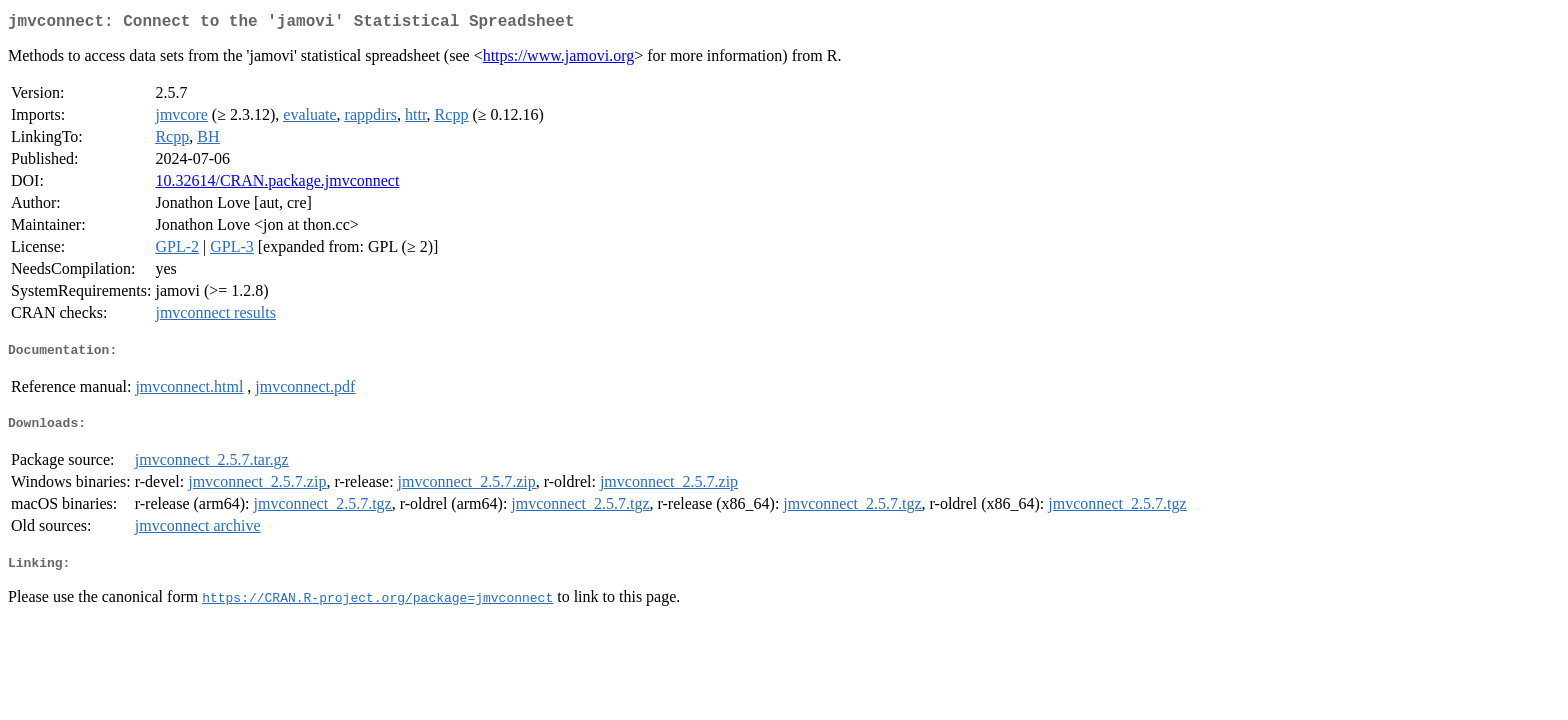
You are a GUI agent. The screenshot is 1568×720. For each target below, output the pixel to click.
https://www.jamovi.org (559, 59)
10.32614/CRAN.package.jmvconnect (277, 184)
